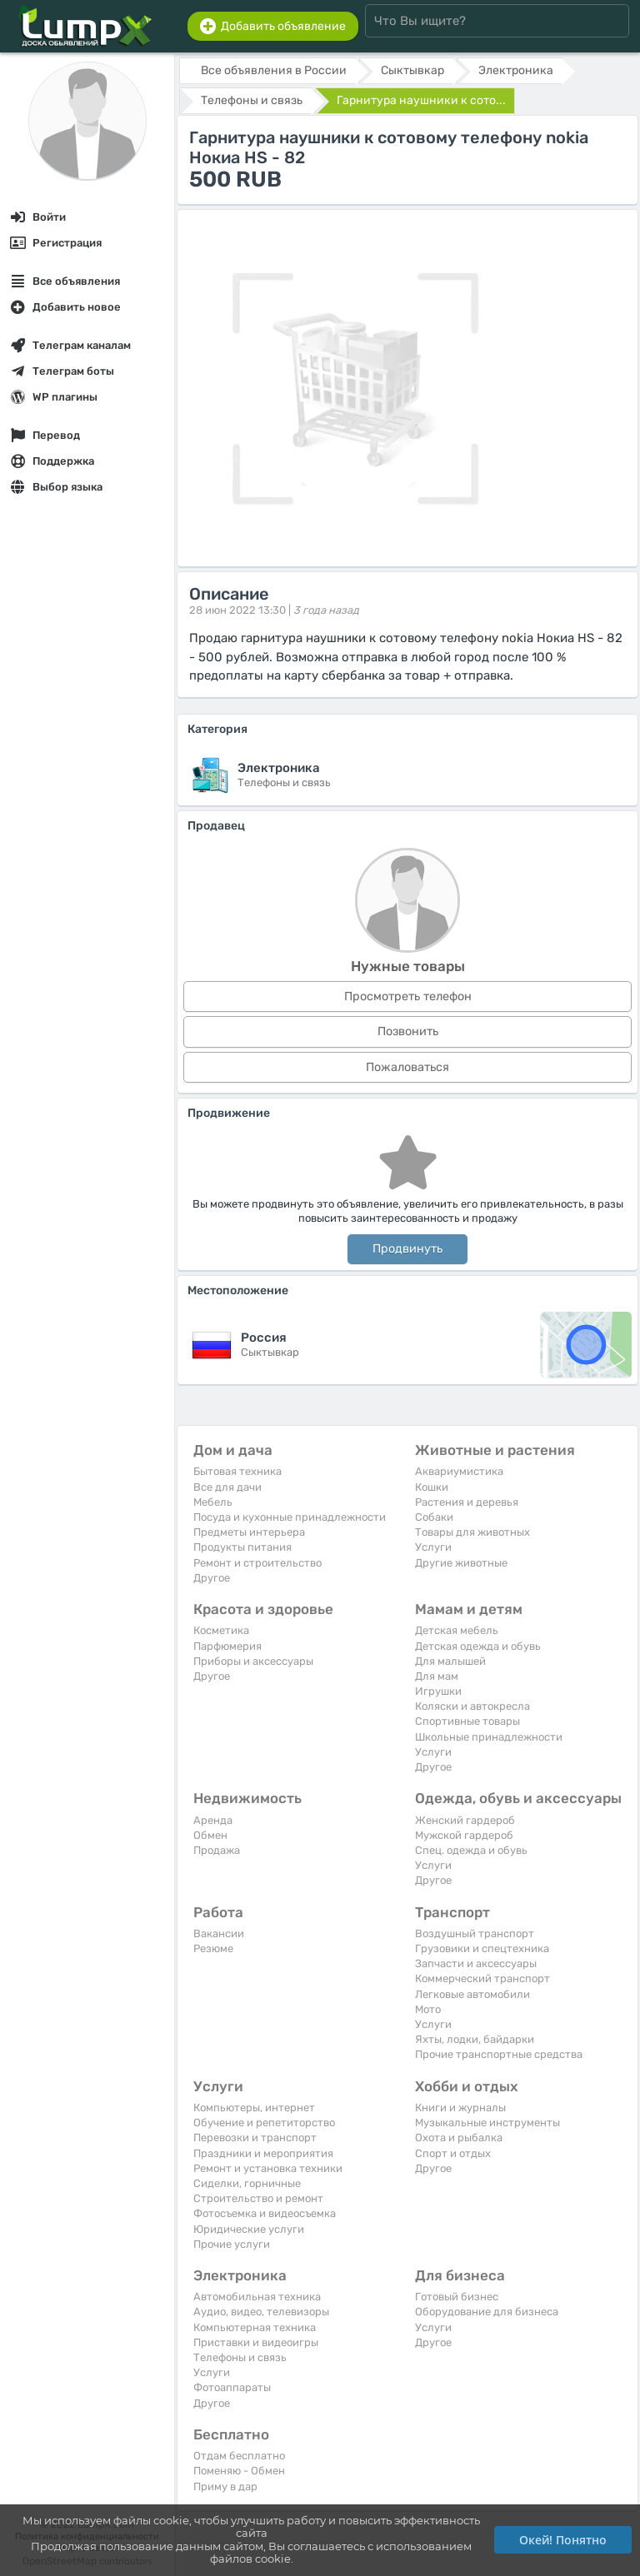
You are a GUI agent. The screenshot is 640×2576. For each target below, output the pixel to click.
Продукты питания (242, 1547)
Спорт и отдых (453, 2153)
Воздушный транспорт (474, 1933)
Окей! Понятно (563, 2540)
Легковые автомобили (472, 1994)
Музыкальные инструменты (487, 2122)
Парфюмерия (227, 1646)
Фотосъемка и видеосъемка (264, 2213)
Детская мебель (456, 1630)
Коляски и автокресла (472, 1706)
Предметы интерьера (249, 1532)
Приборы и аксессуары (253, 1661)
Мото (428, 2009)
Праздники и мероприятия (263, 2153)
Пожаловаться (407, 1067)
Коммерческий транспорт (482, 1978)
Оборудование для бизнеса (486, 2311)
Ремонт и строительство (257, 1563)
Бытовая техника (237, 1471)
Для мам (436, 1676)
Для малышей (450, 1661)
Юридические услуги (248, 2229)
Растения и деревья (466, 1502)
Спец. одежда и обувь (471, 1850)
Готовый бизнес (456, 2296)
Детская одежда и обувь (478, 1646)
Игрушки (438, 1691)
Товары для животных (472, 1532)
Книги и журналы (460, 2107)
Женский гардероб (465, 1820)
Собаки (434, 1517)
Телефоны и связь (240, 2357)
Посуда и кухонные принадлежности (289, 1517)
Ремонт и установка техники (267, 2168)
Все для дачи (227, 1487)
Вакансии (218, 1933)
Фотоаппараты (232, 2387)
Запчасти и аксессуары (476, 1963)
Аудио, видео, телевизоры (261, 2311)
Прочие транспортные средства (498, 2054)
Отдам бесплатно (239, 2455)
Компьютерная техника (254, 2327)
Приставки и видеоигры (255, 2342)
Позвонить (408, 1031)
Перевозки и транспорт (255, 2137)
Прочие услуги (231, 2244)
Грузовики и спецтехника (482, 1948)
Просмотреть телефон (408, 996)
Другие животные (461, 1563)
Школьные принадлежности (488, 1737)
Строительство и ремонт (258, 2198)
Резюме (213, 1948)
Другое (211, 1578)
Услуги (433, 1547)
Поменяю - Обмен (239, 2470)
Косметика (221, 1630)
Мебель (212, 1502)
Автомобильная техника (257, 2296)
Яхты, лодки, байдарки (474, 2039)
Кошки (431, 1487)
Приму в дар (225, 2486)
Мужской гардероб (464, 1835)
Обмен (210, 1835)
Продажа (216, 1850)
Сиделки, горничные (247, 2183)
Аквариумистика (459, 1471)
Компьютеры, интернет (254, 2107)
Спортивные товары (467, 1721)
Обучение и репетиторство (264, 2122)
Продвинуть (407, 1249)
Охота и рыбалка (458, 2137)
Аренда (212, 1820)
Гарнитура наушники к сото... (421, 100)
